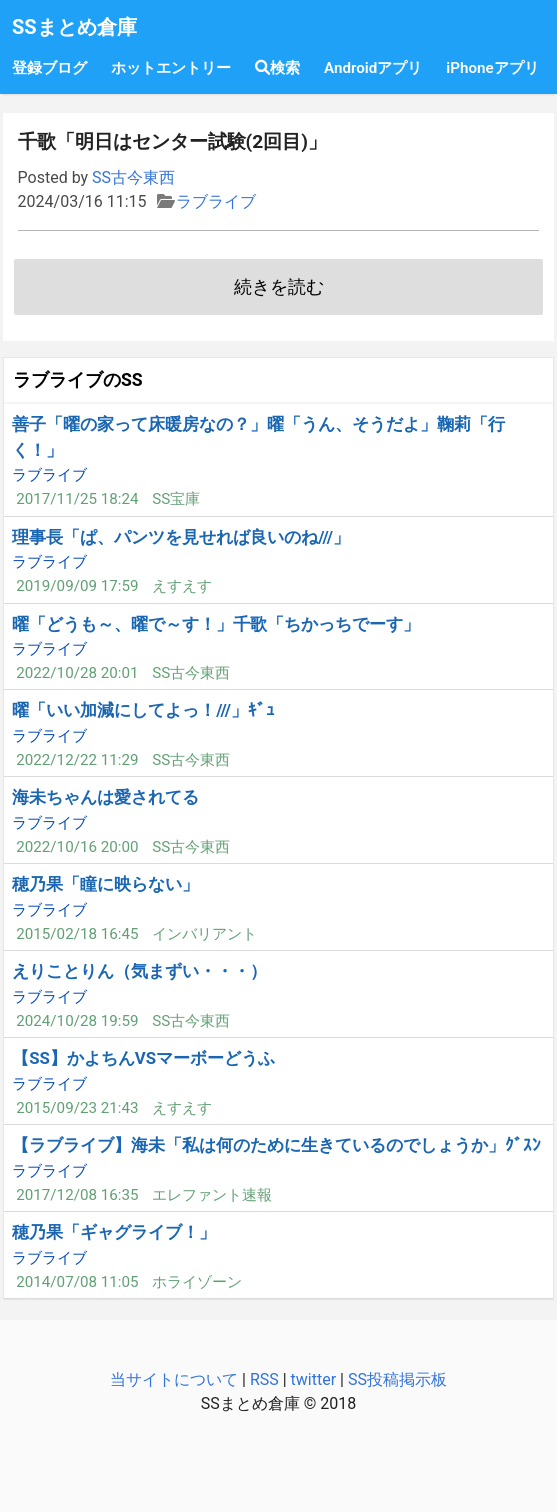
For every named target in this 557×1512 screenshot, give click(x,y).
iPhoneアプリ (492, 68)
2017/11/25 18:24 (77, 499)
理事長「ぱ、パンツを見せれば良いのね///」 (181, 537)
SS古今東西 (133, 177)
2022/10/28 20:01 (77, 673)
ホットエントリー (171, 68)
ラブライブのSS (78, 380)
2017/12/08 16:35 (77, 1195)
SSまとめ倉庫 (74, 27)
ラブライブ (216, 201)
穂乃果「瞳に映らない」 (105, 884)
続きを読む (279, 287)
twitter (314, 1379)
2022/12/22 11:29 (77, 760)
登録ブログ (49, 68)
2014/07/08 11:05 (77, 1282)
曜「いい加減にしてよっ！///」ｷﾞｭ (143, 710)
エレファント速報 (212, 1195)
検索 (277, 68)
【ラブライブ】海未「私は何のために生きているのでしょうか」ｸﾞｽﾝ (276, 1145)
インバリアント (204, 934)
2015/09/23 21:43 (77, 1108)
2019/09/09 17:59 (77, 586)
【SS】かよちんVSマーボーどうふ (143, 1058)
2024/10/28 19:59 (77, 1021)
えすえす (182, 586)
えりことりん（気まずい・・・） (139, 971)
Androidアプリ (373, 68)
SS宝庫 (176, 499)
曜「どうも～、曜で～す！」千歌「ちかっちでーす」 (216, 624)
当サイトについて (174, 1379)
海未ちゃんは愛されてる (105, 797)
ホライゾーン (197, 1282)
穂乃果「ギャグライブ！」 (114, 1232)
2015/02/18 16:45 (77, 934)
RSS (264, 1379)
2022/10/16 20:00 (77, 847)
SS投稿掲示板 (397, 1379)
